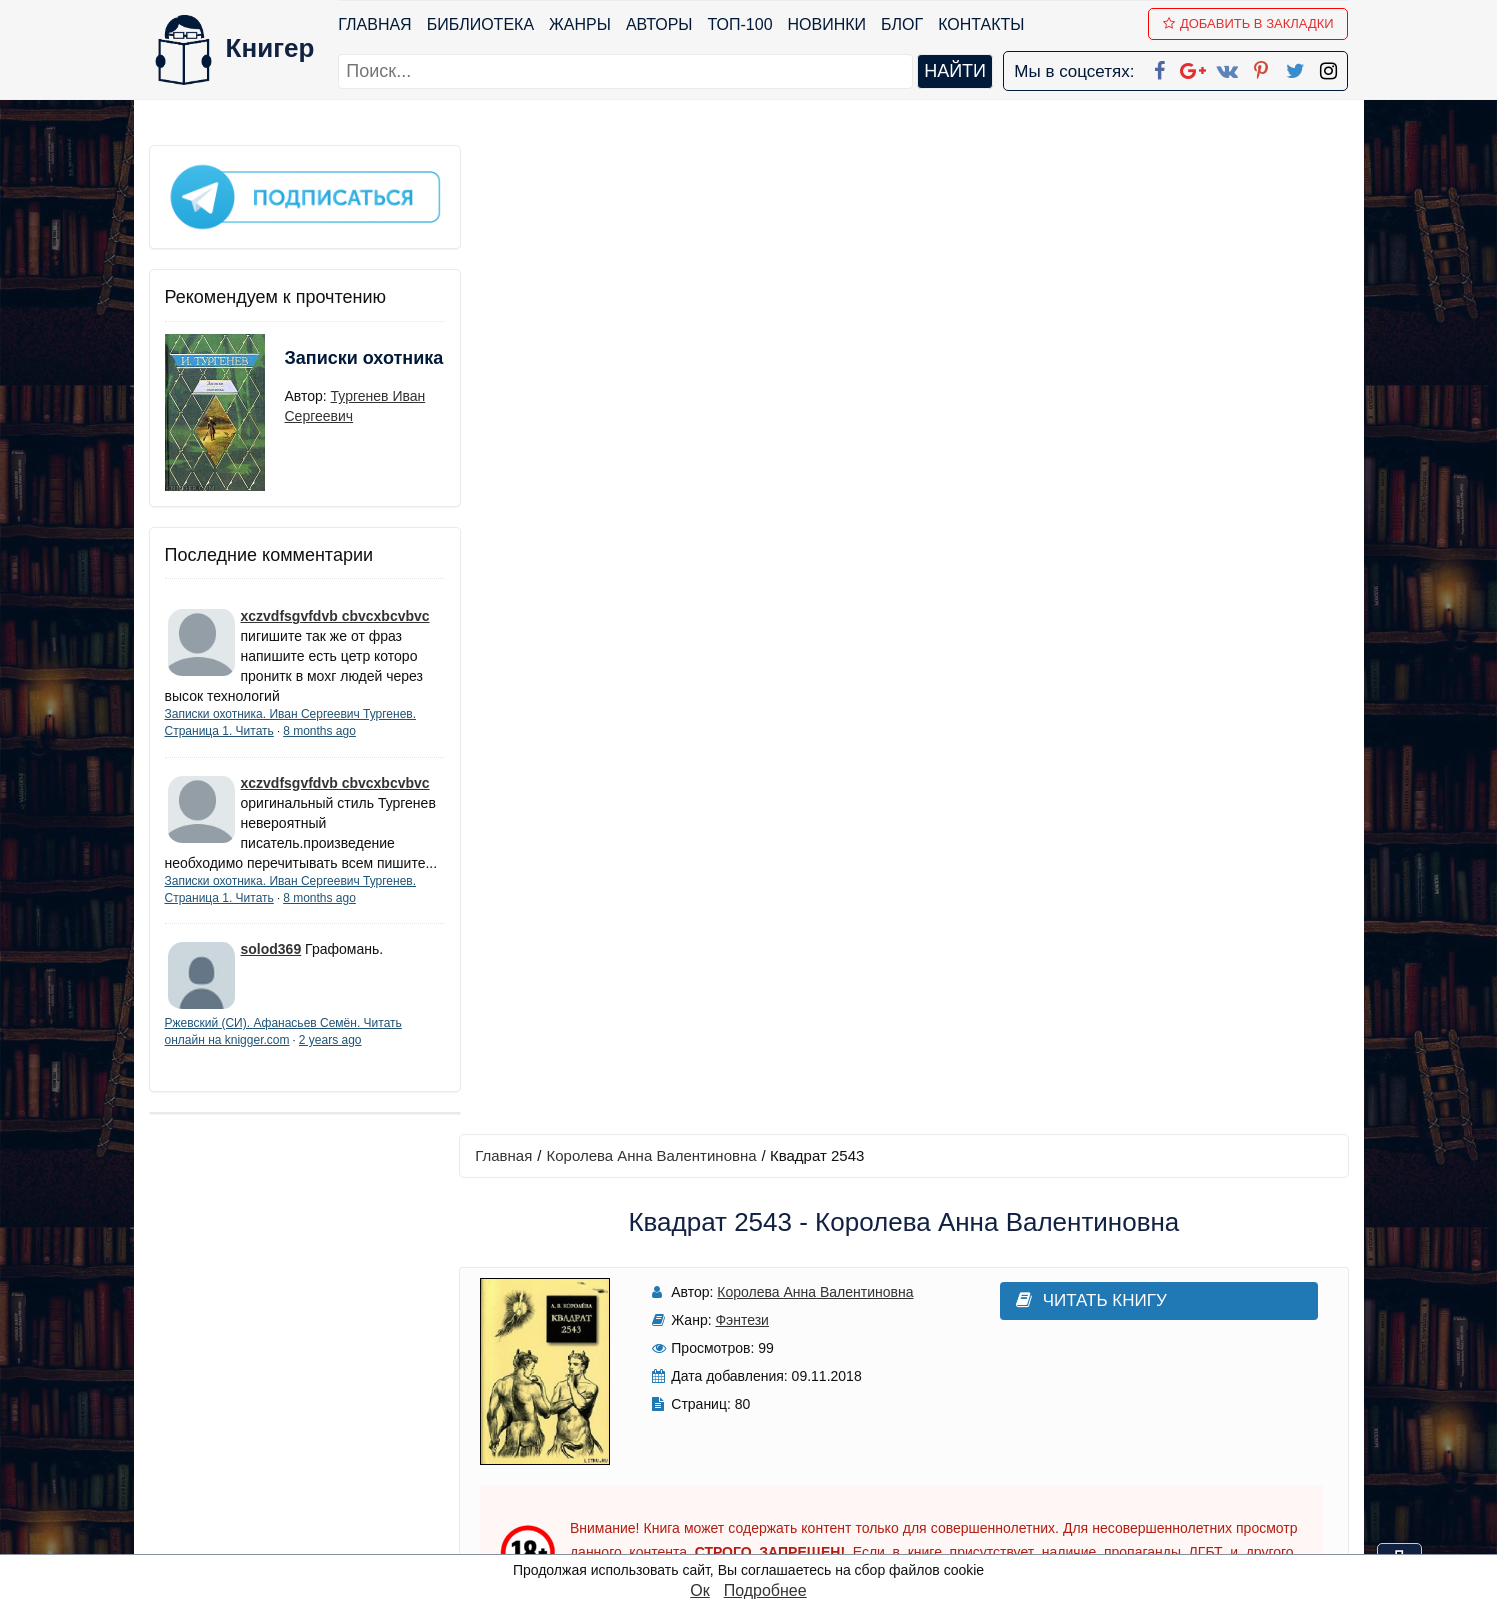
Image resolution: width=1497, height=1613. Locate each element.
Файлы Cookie (1076, 1407)
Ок (699, 1590)
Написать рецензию (906, 1005)
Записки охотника (325, 367)
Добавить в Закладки (1248, 23)
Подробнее (765, 1590)
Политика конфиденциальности (1142, 1381)
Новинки (827, 24)
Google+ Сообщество (824, 1407)
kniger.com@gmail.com (1155, 1355)
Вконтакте (780, 1433)
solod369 (271, 966)
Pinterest (771, 1459)
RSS (757, 1537)
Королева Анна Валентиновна (656, 166)
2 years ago (330, 1057)
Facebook (774, 1355)
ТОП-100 (740, 24)
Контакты (981, 24)
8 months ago (319, 728)
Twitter (765, 1485)
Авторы (659, 24)
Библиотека (480, 24)
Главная (375, 24)
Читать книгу (1071, 311)
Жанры (580, 24)
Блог (902, 24)
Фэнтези (737, 331)
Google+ (775, 1381)
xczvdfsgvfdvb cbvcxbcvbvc (335, 613)
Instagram (777, 1511)
